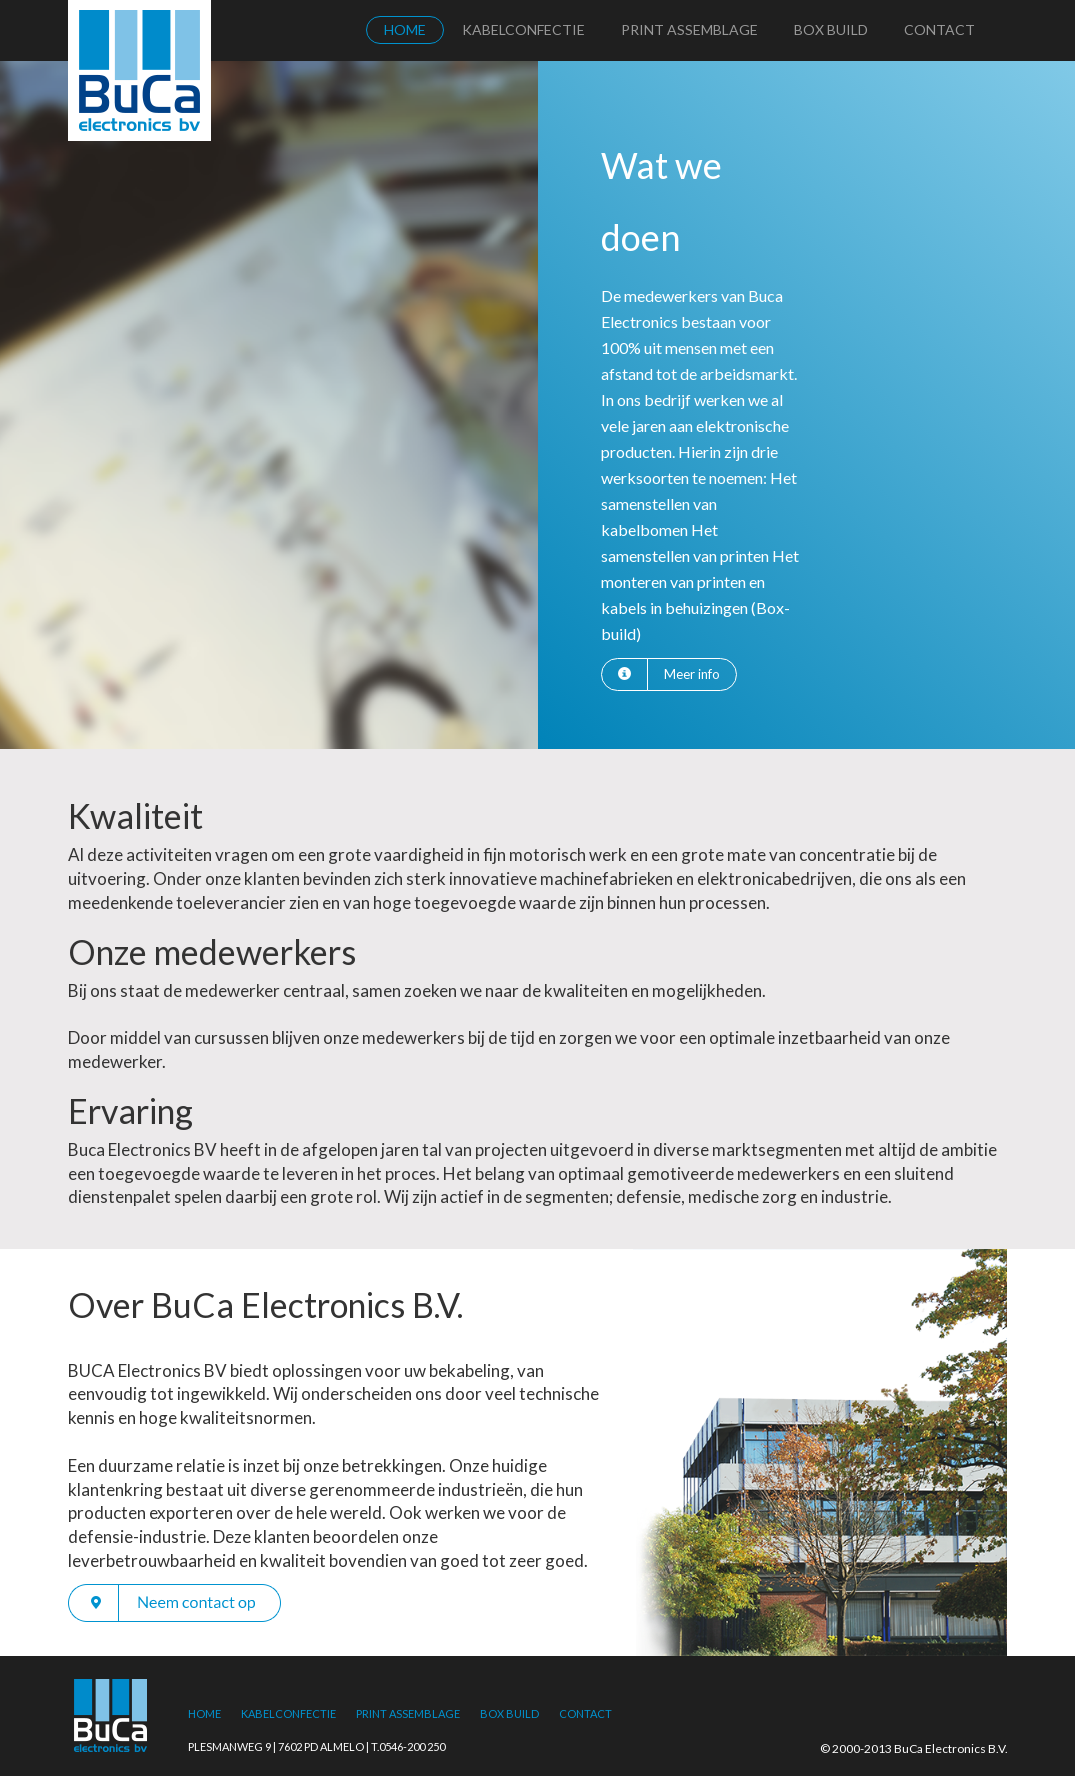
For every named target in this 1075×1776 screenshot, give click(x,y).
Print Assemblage (689, 29)
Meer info (692, 674)
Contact (939, 29)
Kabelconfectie (523, 29)
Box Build (831, 29)
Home (405, 29)
